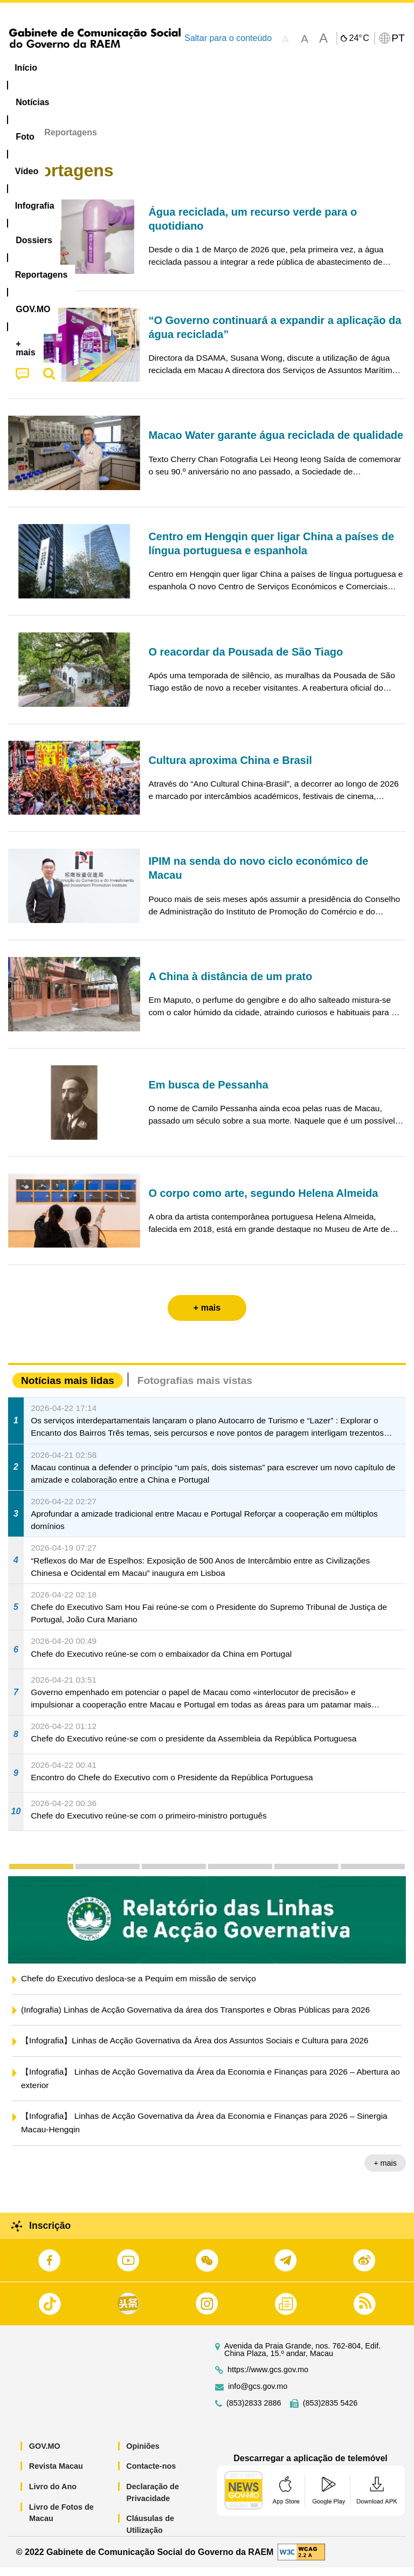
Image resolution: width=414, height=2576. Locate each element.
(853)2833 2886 (253, 2411)
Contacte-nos (151, 2474)
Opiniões (143, 2454)
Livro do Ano (53, 2495)
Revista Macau (56, 2474)
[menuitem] (73, 68)
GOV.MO (44, 2454)
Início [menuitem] (26, 67)
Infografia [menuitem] (218, 67)
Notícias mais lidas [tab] (67, 1389)
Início (19, 141)
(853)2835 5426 (330, 2411)
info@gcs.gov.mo (257, 2395)
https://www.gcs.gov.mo (267, 2378)
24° (359, 38)
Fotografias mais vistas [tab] (194, 1389)
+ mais (385, 2171)
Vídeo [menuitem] (165, 67)
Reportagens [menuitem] (342, 67)
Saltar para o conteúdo (228, 38)
